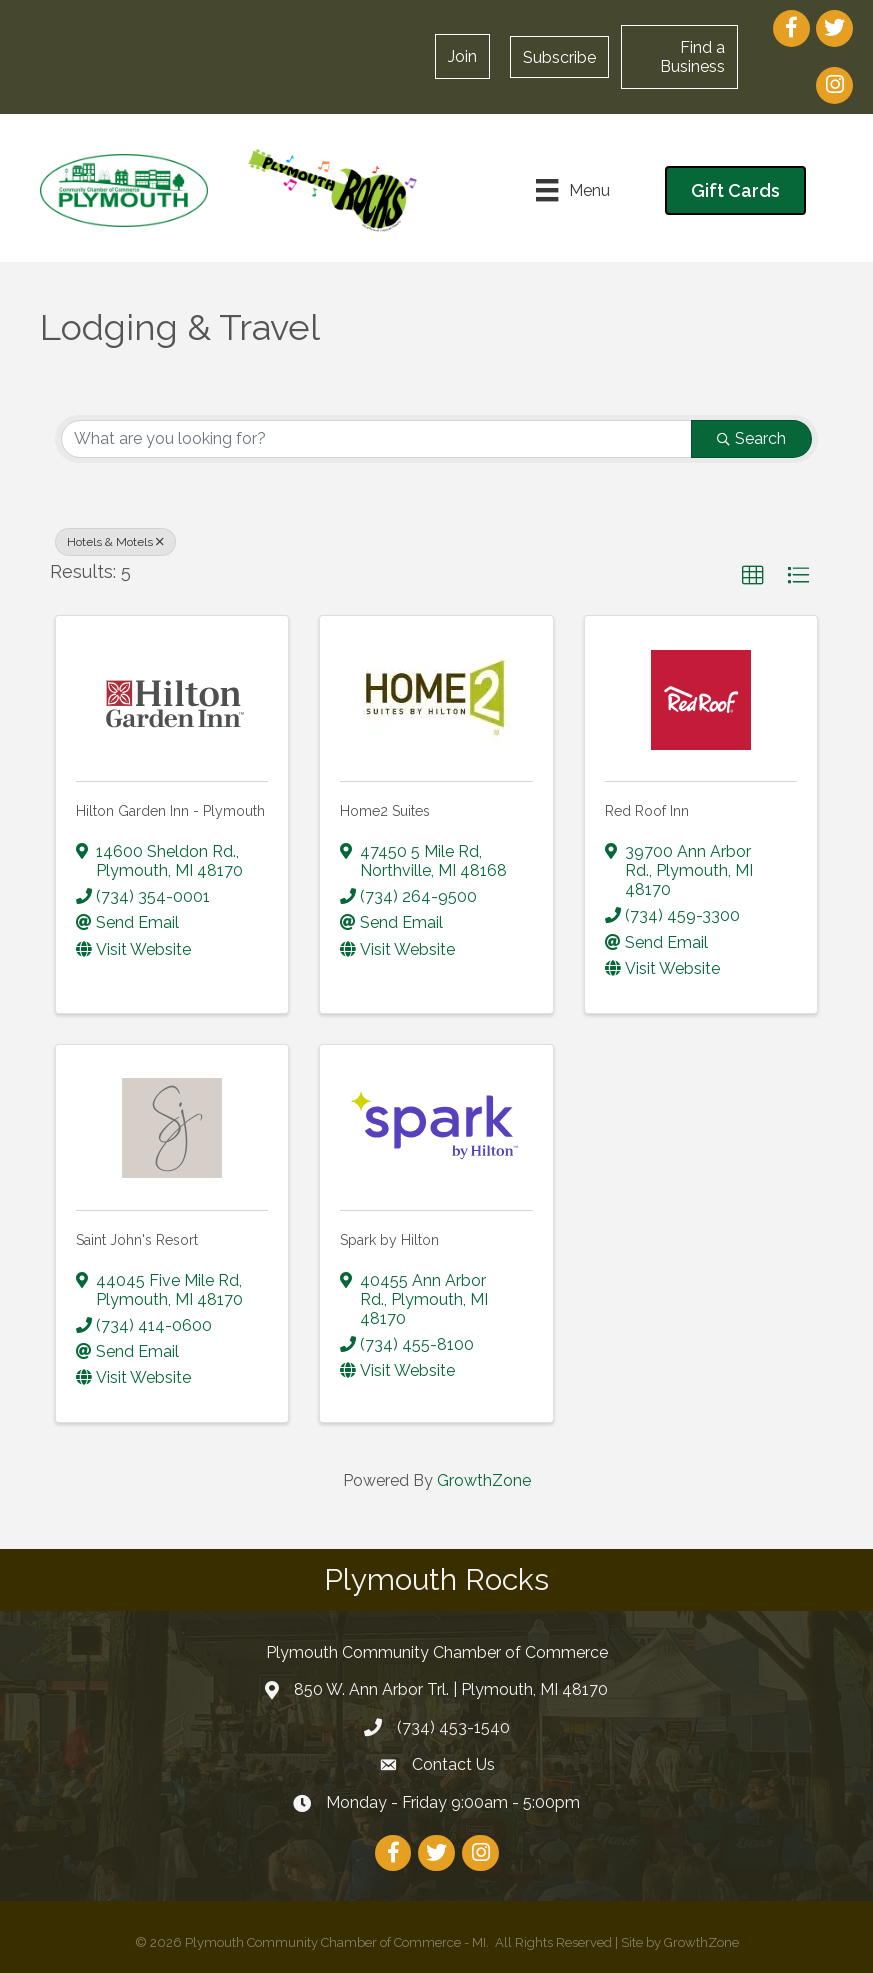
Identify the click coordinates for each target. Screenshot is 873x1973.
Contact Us (453, 1764)
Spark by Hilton (389, 1240)
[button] (559, 57)
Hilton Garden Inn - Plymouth (170, 811)
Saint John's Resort (137, 1240)
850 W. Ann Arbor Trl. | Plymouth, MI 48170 (451, 1689)
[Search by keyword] (376, 439)
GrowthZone (484, 1480)
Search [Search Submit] (751, 438)
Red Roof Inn (647, 811)
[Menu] (572, 190)
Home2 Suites (385, 811)
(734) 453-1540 (453, 1727)
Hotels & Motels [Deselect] (115, 542)
